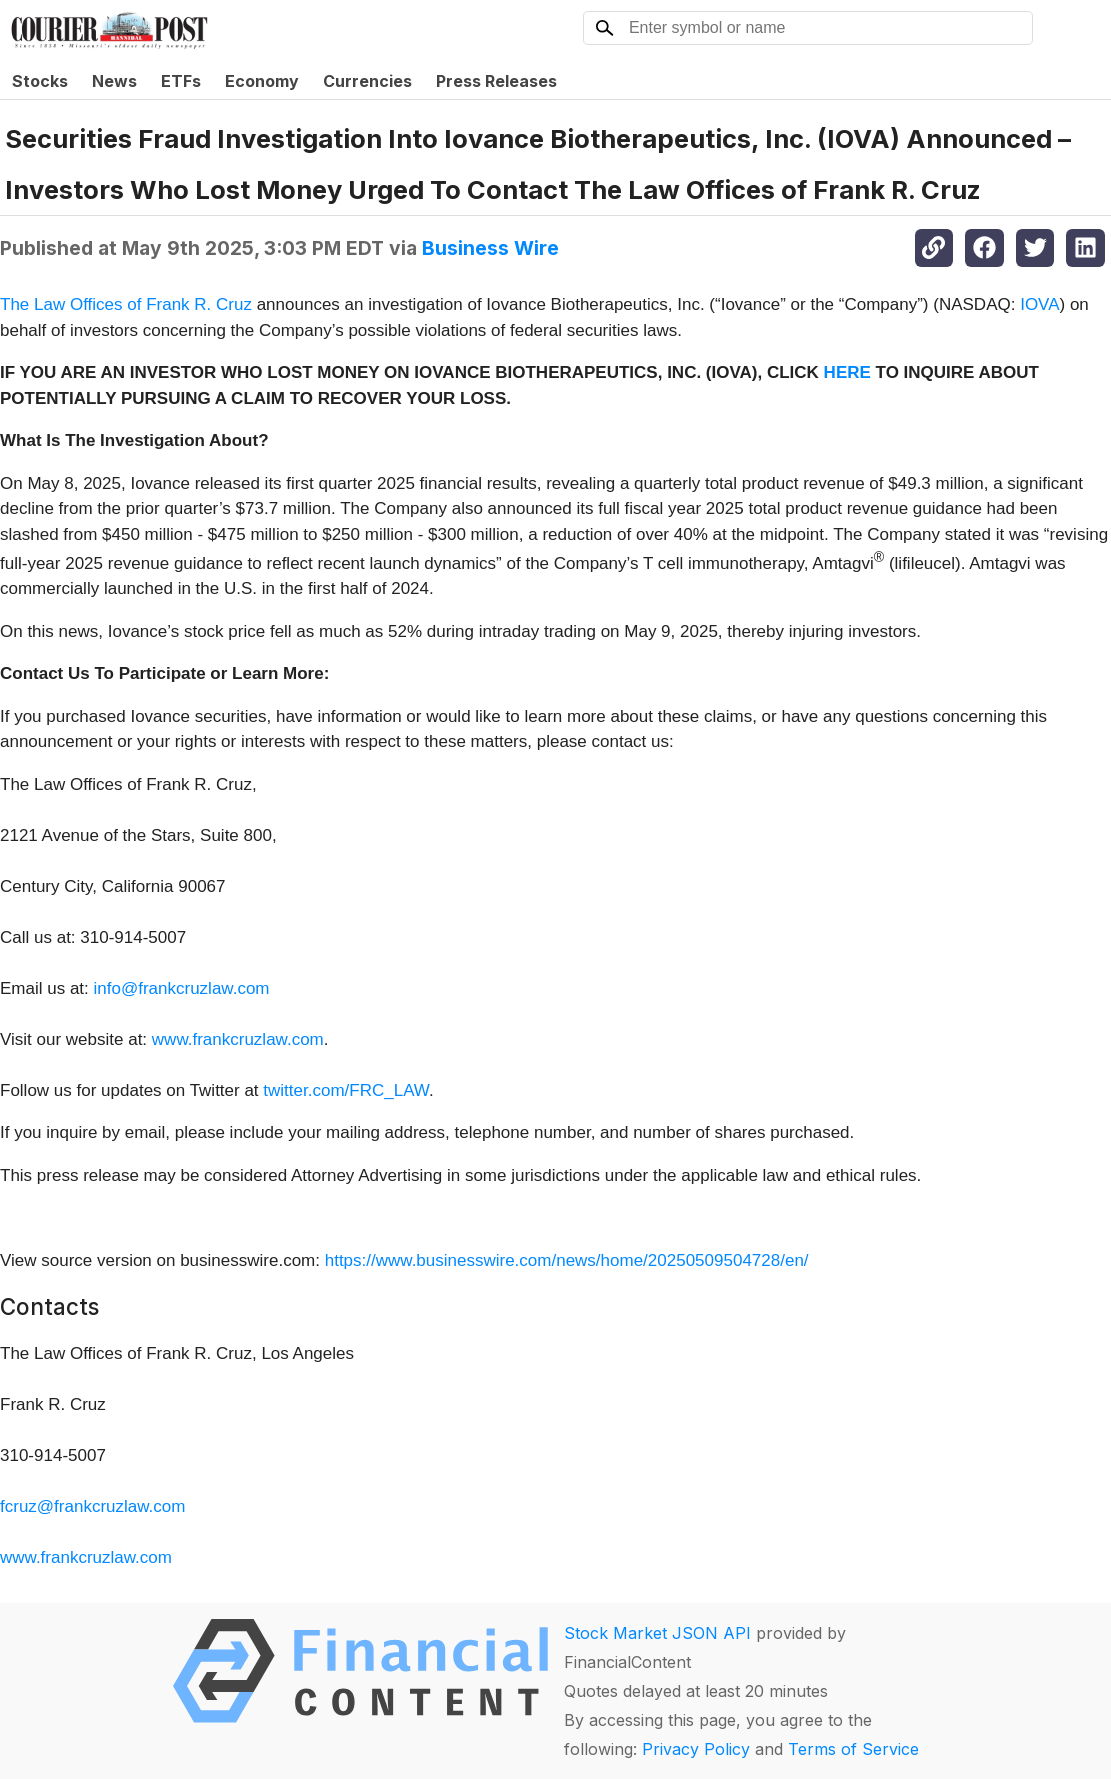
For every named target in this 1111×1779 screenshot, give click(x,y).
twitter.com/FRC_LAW (346, 1090)
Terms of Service (853, 1749)
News (114, 81)
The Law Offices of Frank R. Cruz (126, 304)
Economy (262, 81)
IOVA (1039, 304)
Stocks (40, 81)
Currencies (367, 81)
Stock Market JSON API (657, 1633)
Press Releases (496, 81)
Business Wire (490, 248)
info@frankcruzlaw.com (182, 988)
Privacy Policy (696, 1749)
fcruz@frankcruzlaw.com (92, 1506)
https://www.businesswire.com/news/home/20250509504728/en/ (567, 1260)
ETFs (181, 81)
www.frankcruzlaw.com (238, 1039)
